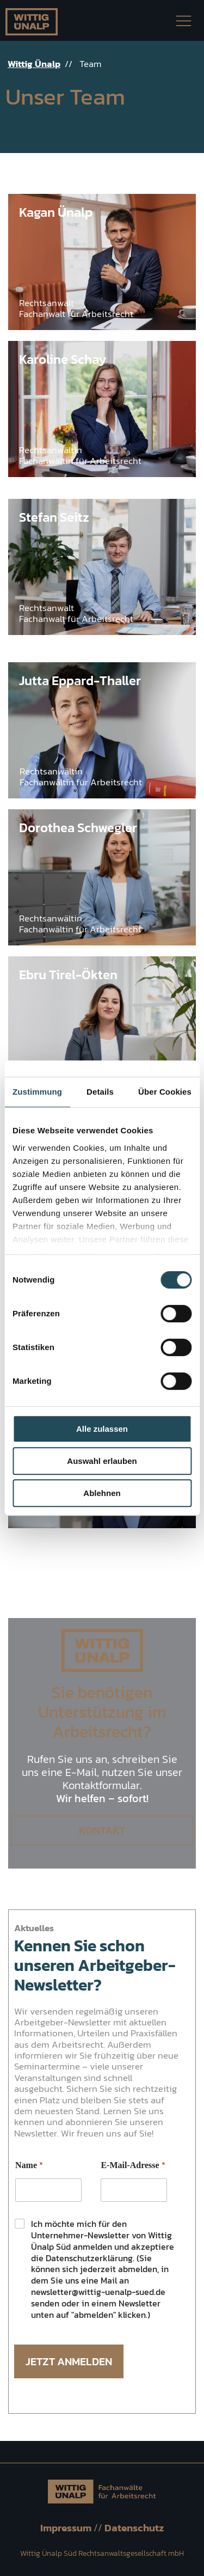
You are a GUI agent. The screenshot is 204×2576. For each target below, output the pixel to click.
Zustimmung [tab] (37, 1091)
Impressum (67, 2528)
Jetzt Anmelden (69, 2361)
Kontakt (102, 1830)
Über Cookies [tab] (164, 1091)
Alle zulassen (102, 1428)
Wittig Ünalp (34, 64)
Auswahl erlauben (102, 1461)
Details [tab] (100, 1091)
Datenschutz (134, 2528)
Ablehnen (101, 1493)
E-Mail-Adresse (133, 2165)
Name (29, 2165)
